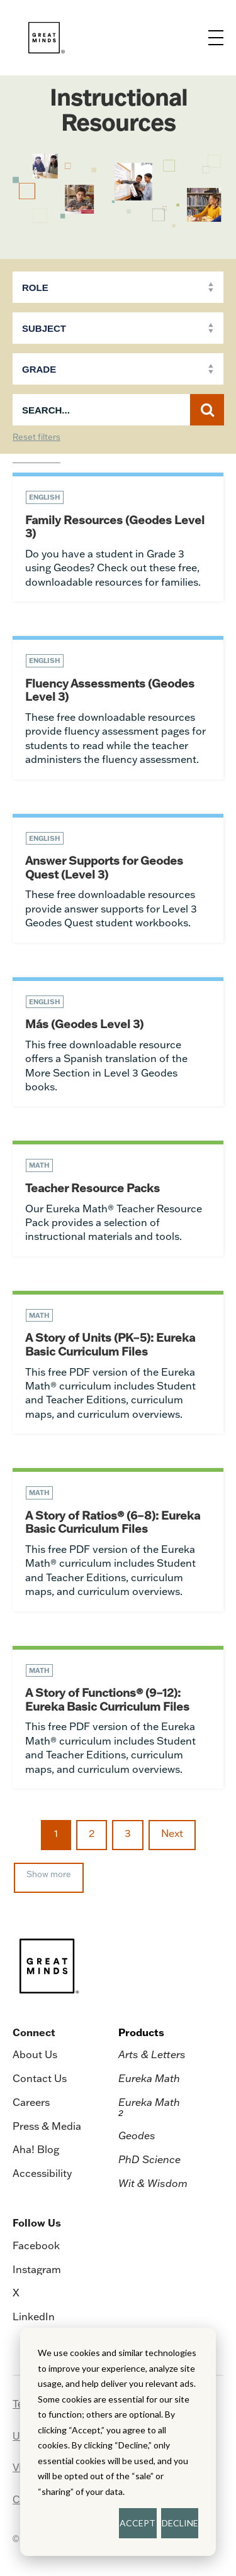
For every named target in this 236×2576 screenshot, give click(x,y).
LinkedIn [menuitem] (34, 2316)
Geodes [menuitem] (136, 2135)
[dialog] (118, 2442)
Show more (48, 1874)
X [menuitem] (16, 2292)
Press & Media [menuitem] (47, 2126)
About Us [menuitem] (35, 2054)
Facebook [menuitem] (36, 2245)
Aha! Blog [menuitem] (36, 2149)
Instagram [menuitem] (37, 2269)
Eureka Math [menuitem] (149, 2078)
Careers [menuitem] (31, 2102)
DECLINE (180, 2523)
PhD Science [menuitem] (149, 2159)
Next (172, 1833)
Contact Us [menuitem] (40, 2078)
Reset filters (36, 437)
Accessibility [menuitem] (42, 2173)
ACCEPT (137, 2523)
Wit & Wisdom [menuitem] (153, 2183)
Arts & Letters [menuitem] (152, 2054)
